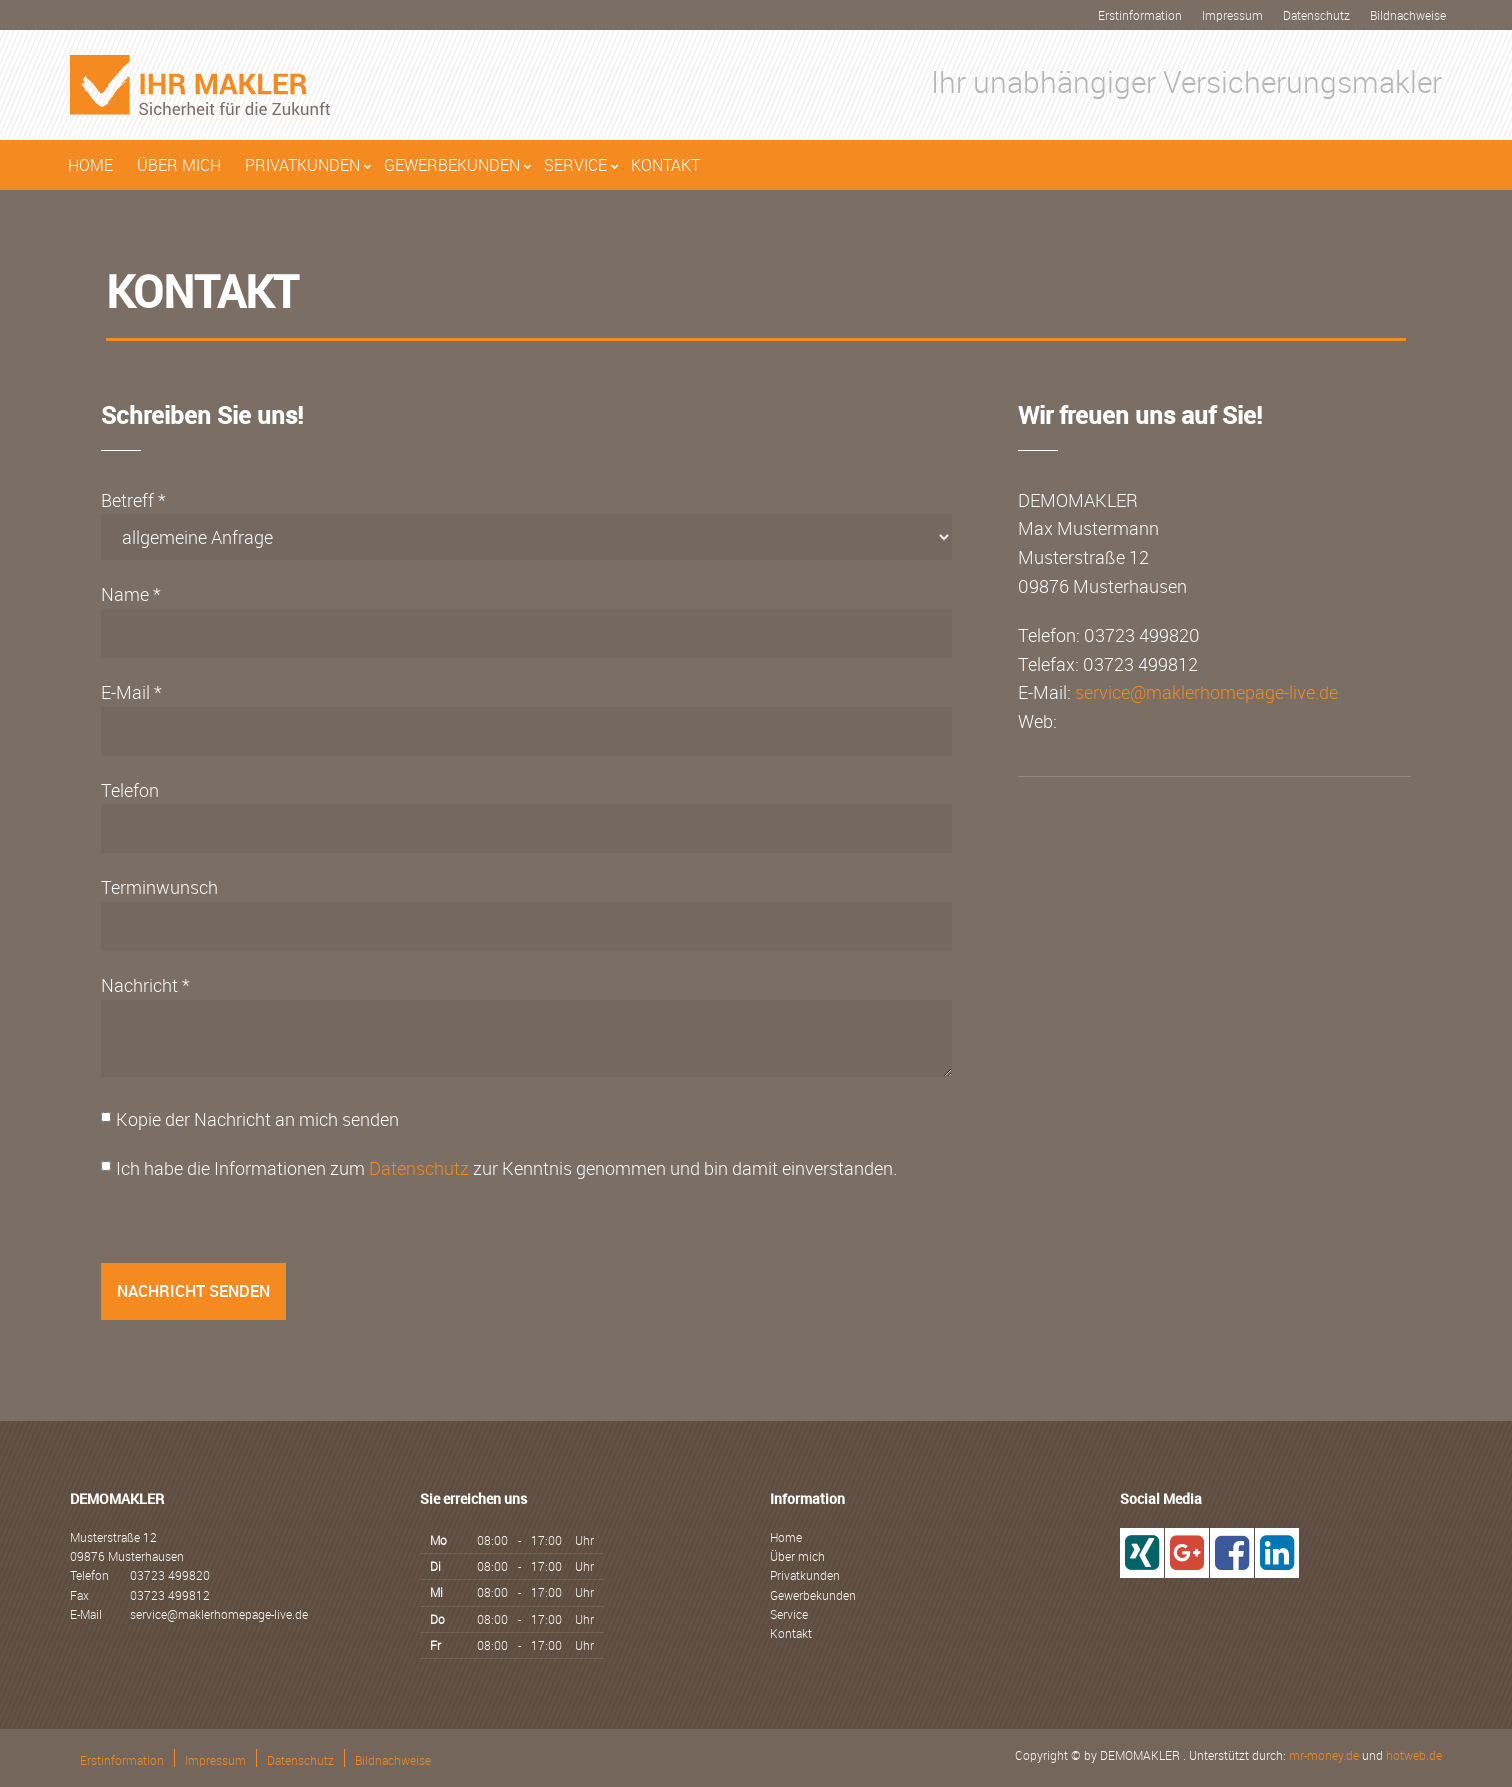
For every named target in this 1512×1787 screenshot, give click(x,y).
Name (125, 594)
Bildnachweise (1408, 15)
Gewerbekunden (452, 165)
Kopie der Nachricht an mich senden (257, 1119)
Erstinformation (1140, 15)
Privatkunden (302, 165)
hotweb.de (1414, 1755)
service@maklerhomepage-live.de (1206, 692)
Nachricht (139, 985)
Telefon (130, 790)
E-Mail (125, 692)
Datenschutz (1316, 15)
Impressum (1232, 15)
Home (90, 165)
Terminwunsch (159, 887)
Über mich (179, 165)
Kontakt (665, 165)
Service (575, 165)
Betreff (127, 500)
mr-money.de (1324, 1755)
